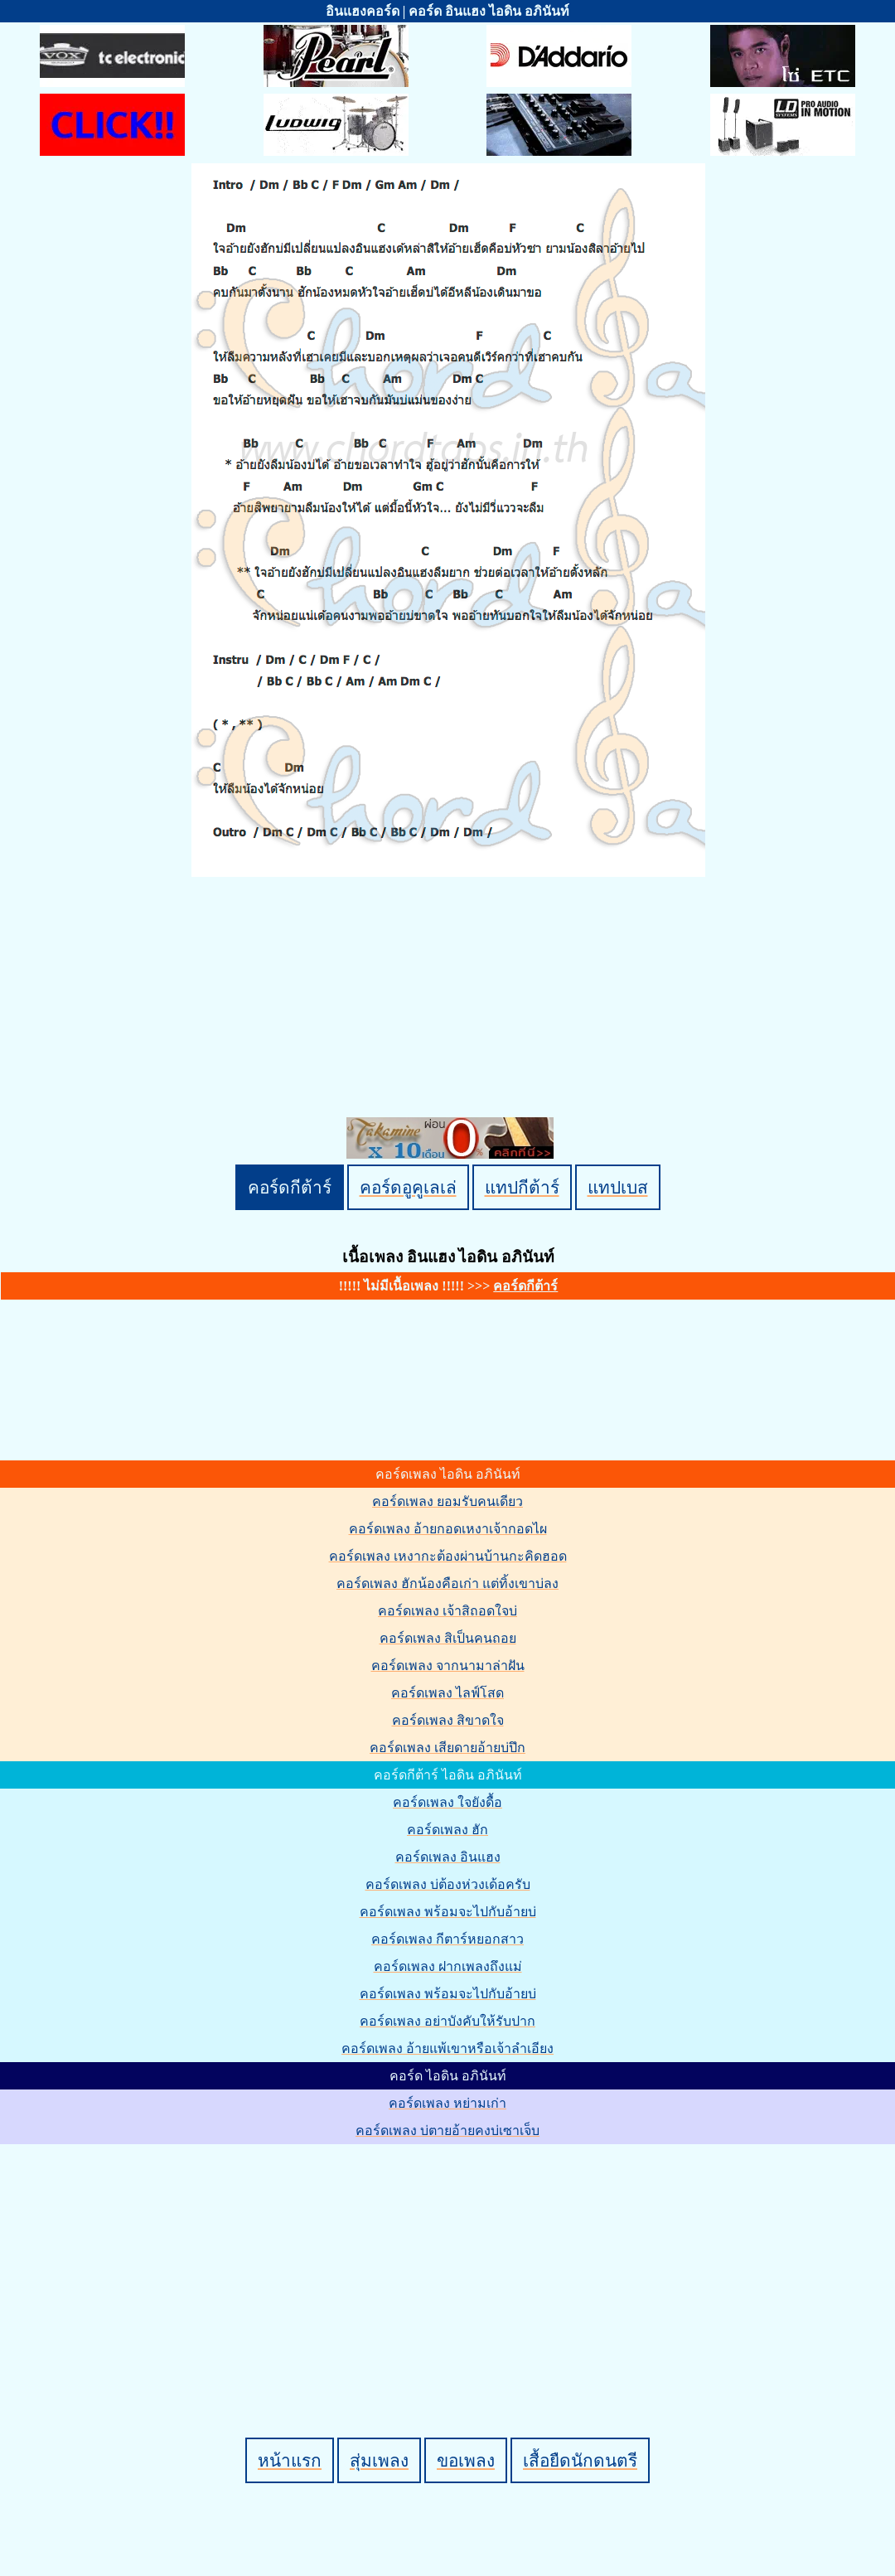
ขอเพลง (466, 2460)
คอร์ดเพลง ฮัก (447, 1830)
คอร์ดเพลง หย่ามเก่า (447, 2103)
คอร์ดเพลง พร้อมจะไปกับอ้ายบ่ (448, 1912)
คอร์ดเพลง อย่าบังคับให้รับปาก (447, 2021)
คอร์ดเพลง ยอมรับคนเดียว (447, 1501)
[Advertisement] (450, 2263)
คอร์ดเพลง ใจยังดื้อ (447, 1802)
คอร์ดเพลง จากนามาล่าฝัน (448, 1665)
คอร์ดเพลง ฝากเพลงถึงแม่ (448, 1966)
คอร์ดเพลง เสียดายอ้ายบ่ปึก (447, 1748)
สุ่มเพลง (379, 2460)
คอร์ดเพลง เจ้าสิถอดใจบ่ (447, 1611)
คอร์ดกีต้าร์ (289, 1187)
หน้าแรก (290, 2460)
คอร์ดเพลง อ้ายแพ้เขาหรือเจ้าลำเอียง (447, 2048)
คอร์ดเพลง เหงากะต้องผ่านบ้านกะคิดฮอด (448, 1556)
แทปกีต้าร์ (522, 1187)
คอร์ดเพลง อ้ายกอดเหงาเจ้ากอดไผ (448, 1529)
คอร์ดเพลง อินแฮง (448, 1857)
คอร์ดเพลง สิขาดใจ (448, 1720)
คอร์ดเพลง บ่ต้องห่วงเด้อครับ (447, 1884)
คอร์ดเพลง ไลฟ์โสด (447, 1693)
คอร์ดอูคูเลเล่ (408, 1187)
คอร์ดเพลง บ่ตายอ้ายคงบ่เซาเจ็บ (447, 2130)
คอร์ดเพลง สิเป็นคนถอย (448, 1638)
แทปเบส (618, 1187)
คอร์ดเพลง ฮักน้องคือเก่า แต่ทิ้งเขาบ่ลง (447, 1583)
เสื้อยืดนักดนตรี (580, 2460)
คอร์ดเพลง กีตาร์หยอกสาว (447, 1939)
